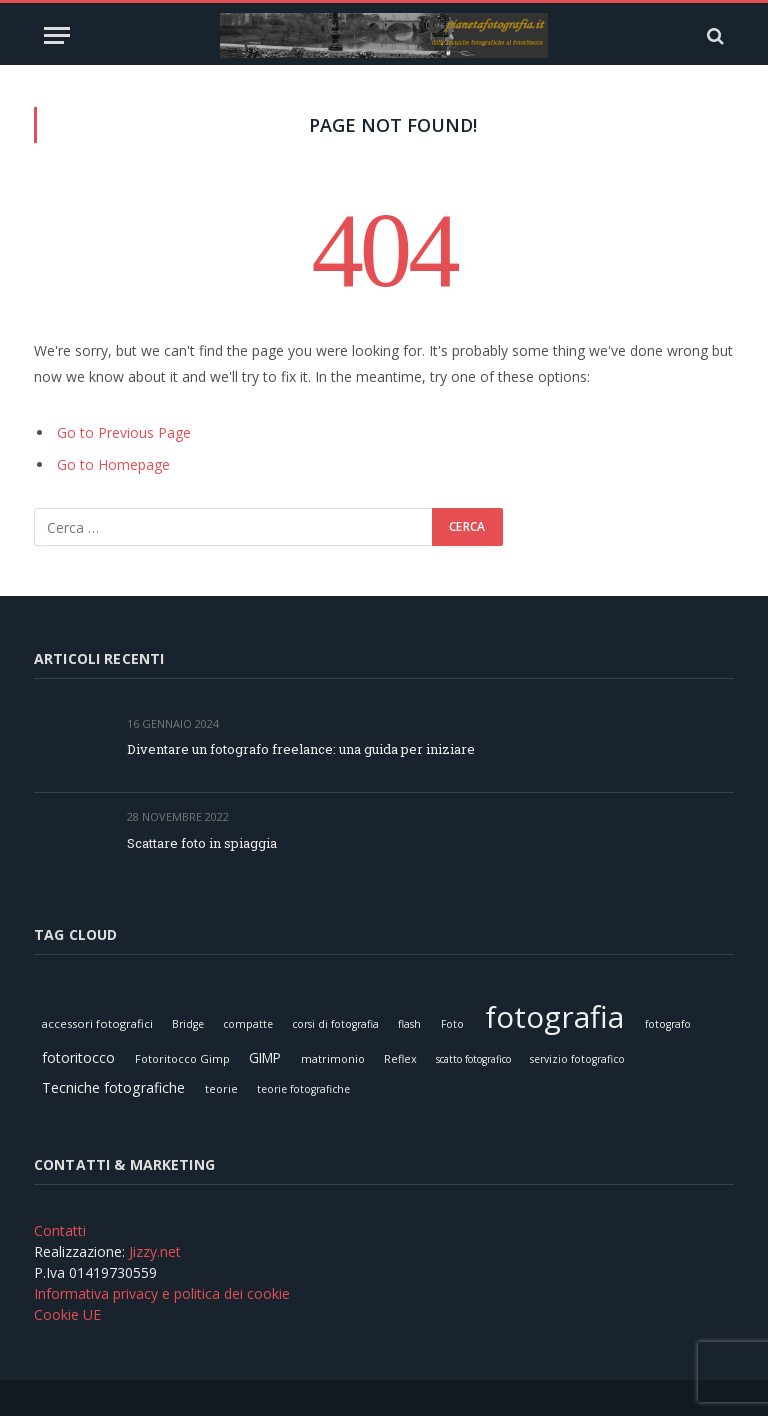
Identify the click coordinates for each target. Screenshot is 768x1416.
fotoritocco (78, 1057)
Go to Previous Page (124, 432)
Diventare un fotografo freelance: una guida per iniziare (301, 749)
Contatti (60, 1230)
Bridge (188, 1024)
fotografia (554, 1016)
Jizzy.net (155, 1251)
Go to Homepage (113, 464)
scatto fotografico (473, 1059)
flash (409, 1024)
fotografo (668, 1024)
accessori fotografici (97, 1023)
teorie (221, 1088)
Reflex (400, 1058)
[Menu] (57, 35)
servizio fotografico (577, 1059)
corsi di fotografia (335, 1024)
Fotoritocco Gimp (182, 1058)
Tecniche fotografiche (113, 1087)
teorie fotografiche (303, 1089)
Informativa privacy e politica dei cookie (162, 1293)
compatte (248, 1024)
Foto (452, 1024)
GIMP (265, 1057)
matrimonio (333, 1058)
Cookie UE (67, 1314)
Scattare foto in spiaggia (202, 843)
